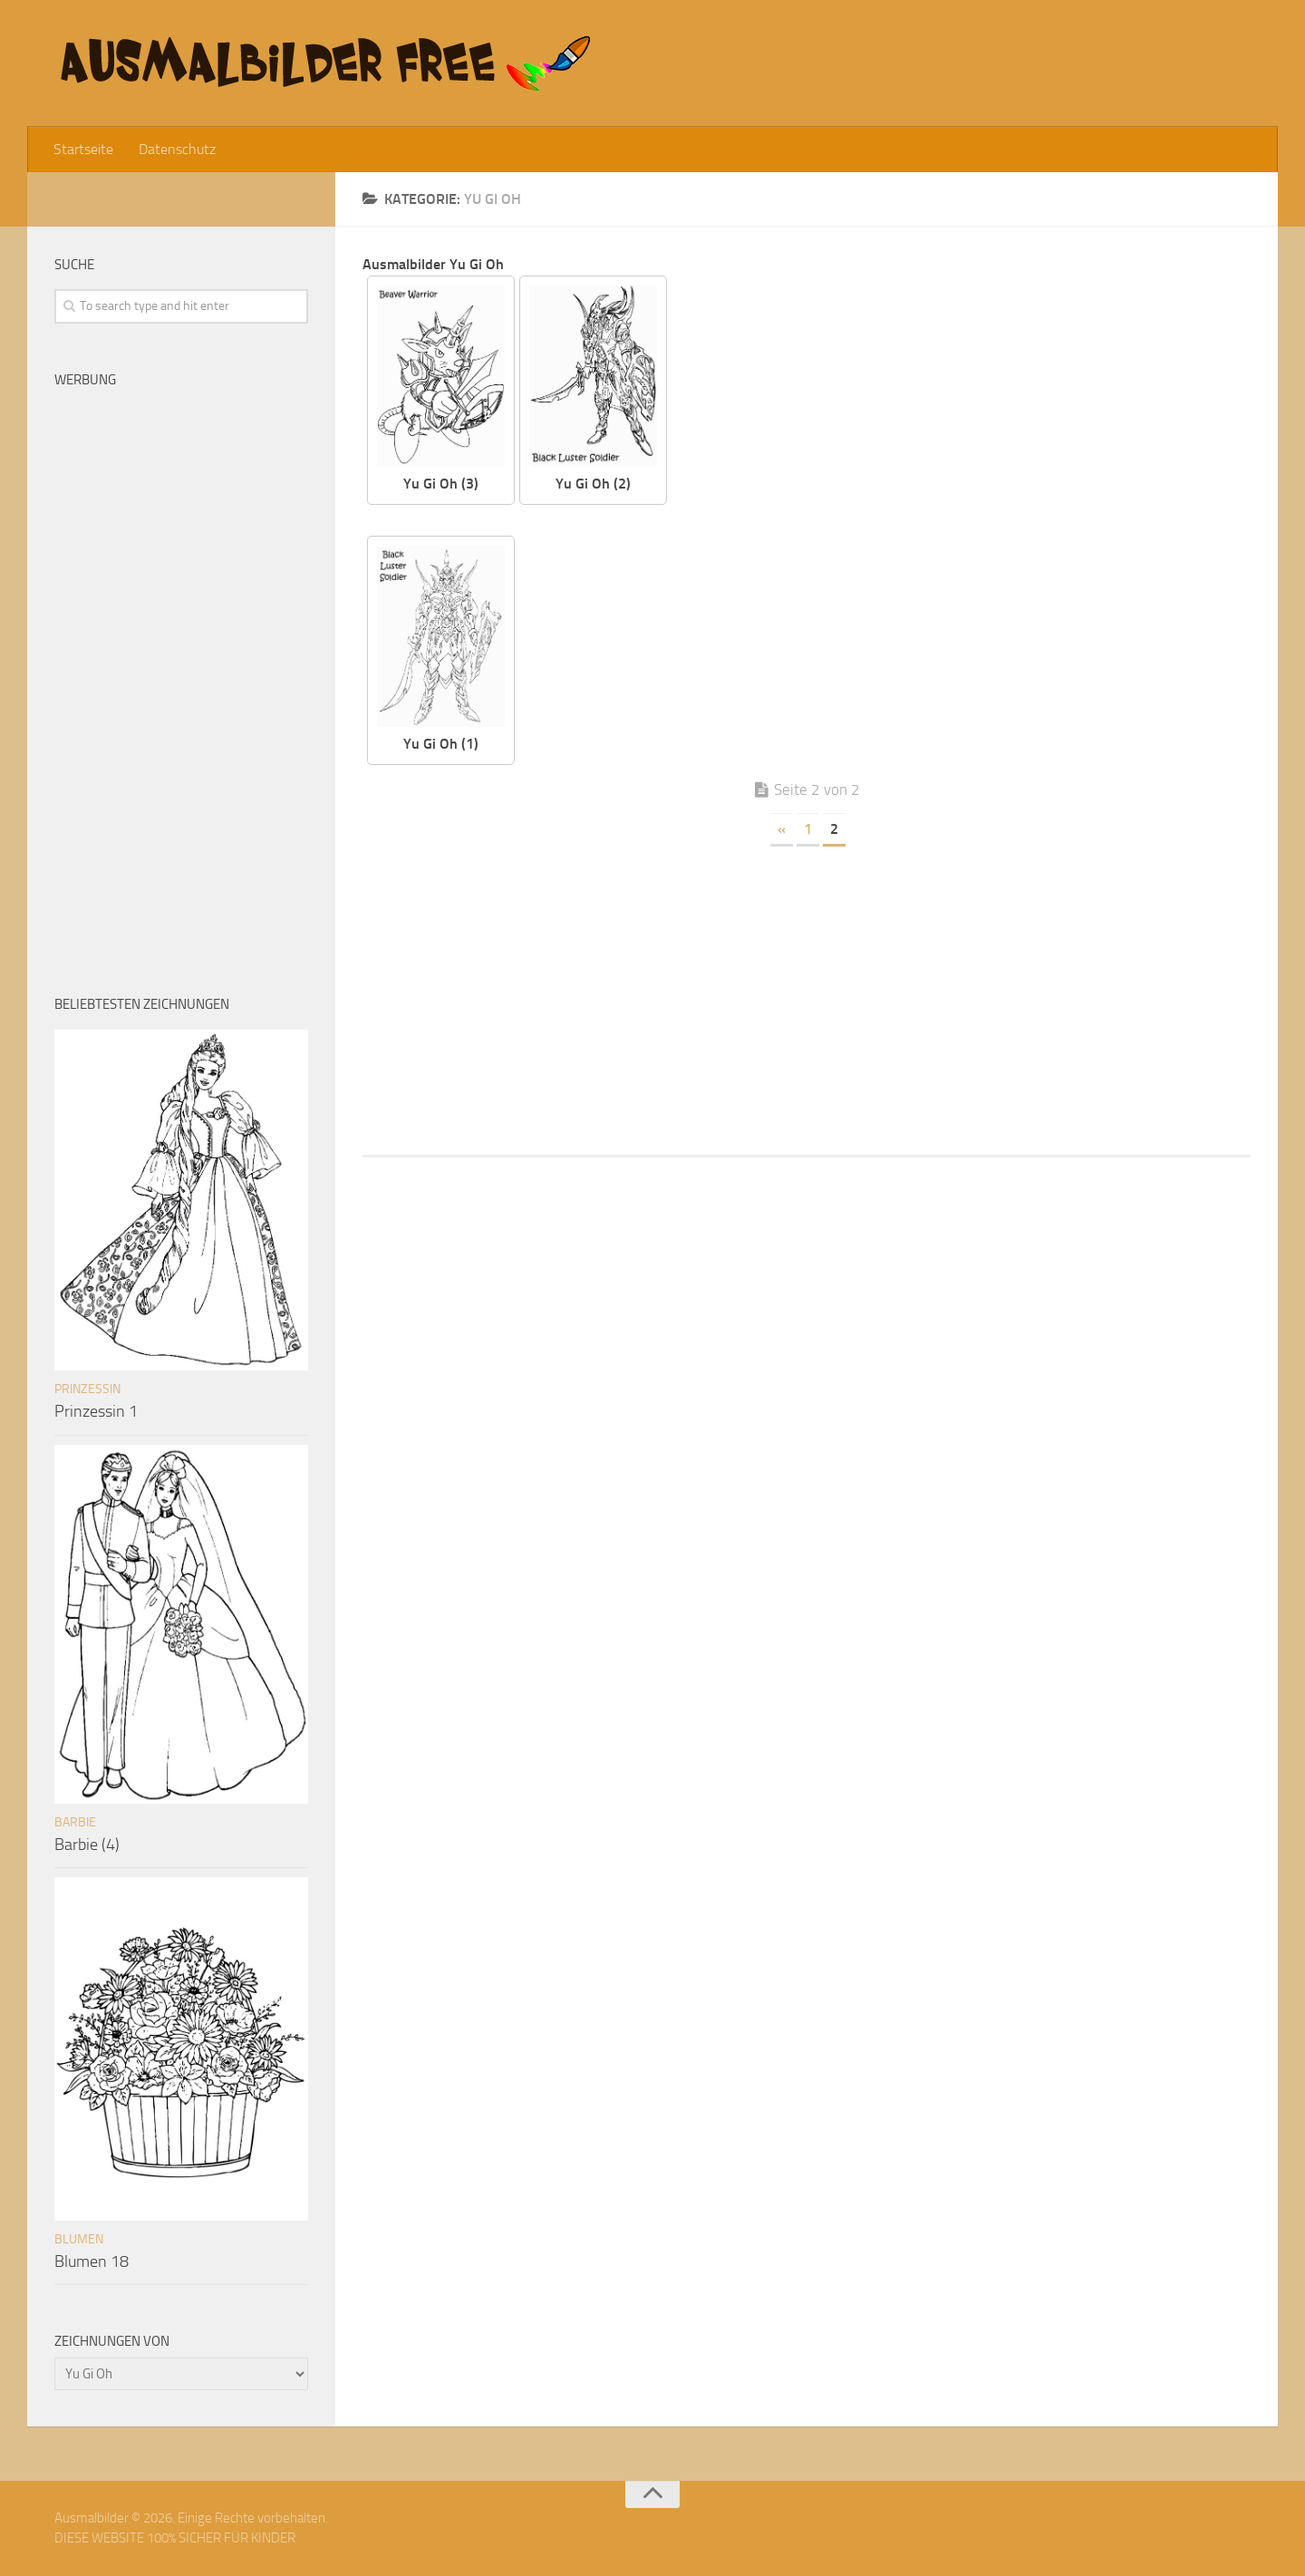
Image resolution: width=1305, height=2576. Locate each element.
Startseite (83, 149)
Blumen (78, 2239)
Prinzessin (87, 1389)
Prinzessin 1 (96, 1411)
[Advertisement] (972, 402)
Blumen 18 (91, 2261)
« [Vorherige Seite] (782, 829)
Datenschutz (177, 149)
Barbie (75, 1822)
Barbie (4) (87, 1845)
